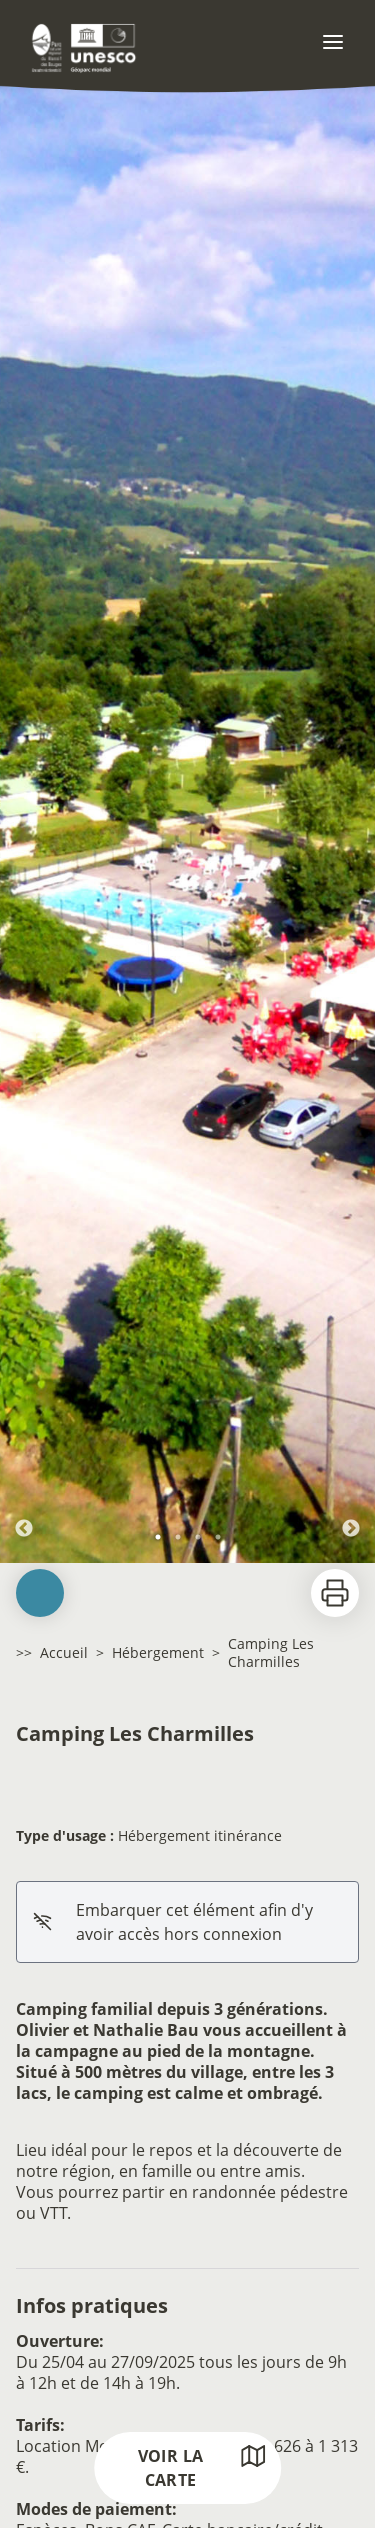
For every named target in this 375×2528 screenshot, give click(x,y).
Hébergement (158, 1652)
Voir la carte (202, 2467)
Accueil (64, 1652)
